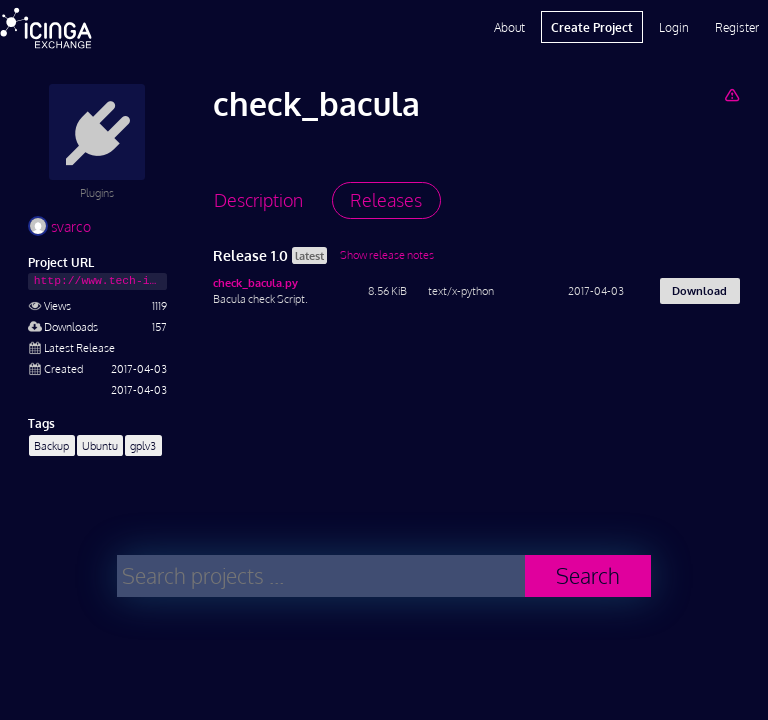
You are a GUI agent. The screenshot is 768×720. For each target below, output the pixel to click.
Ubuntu (100, 445)
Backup (51, 445)
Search (588, 575)
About (509, 27)
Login (674, 27)
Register (737, 27)
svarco (59, 226)
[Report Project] (731, 94)
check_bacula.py (255, 282)
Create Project (592, 27)
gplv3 (143, 445)
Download (699, 290)
